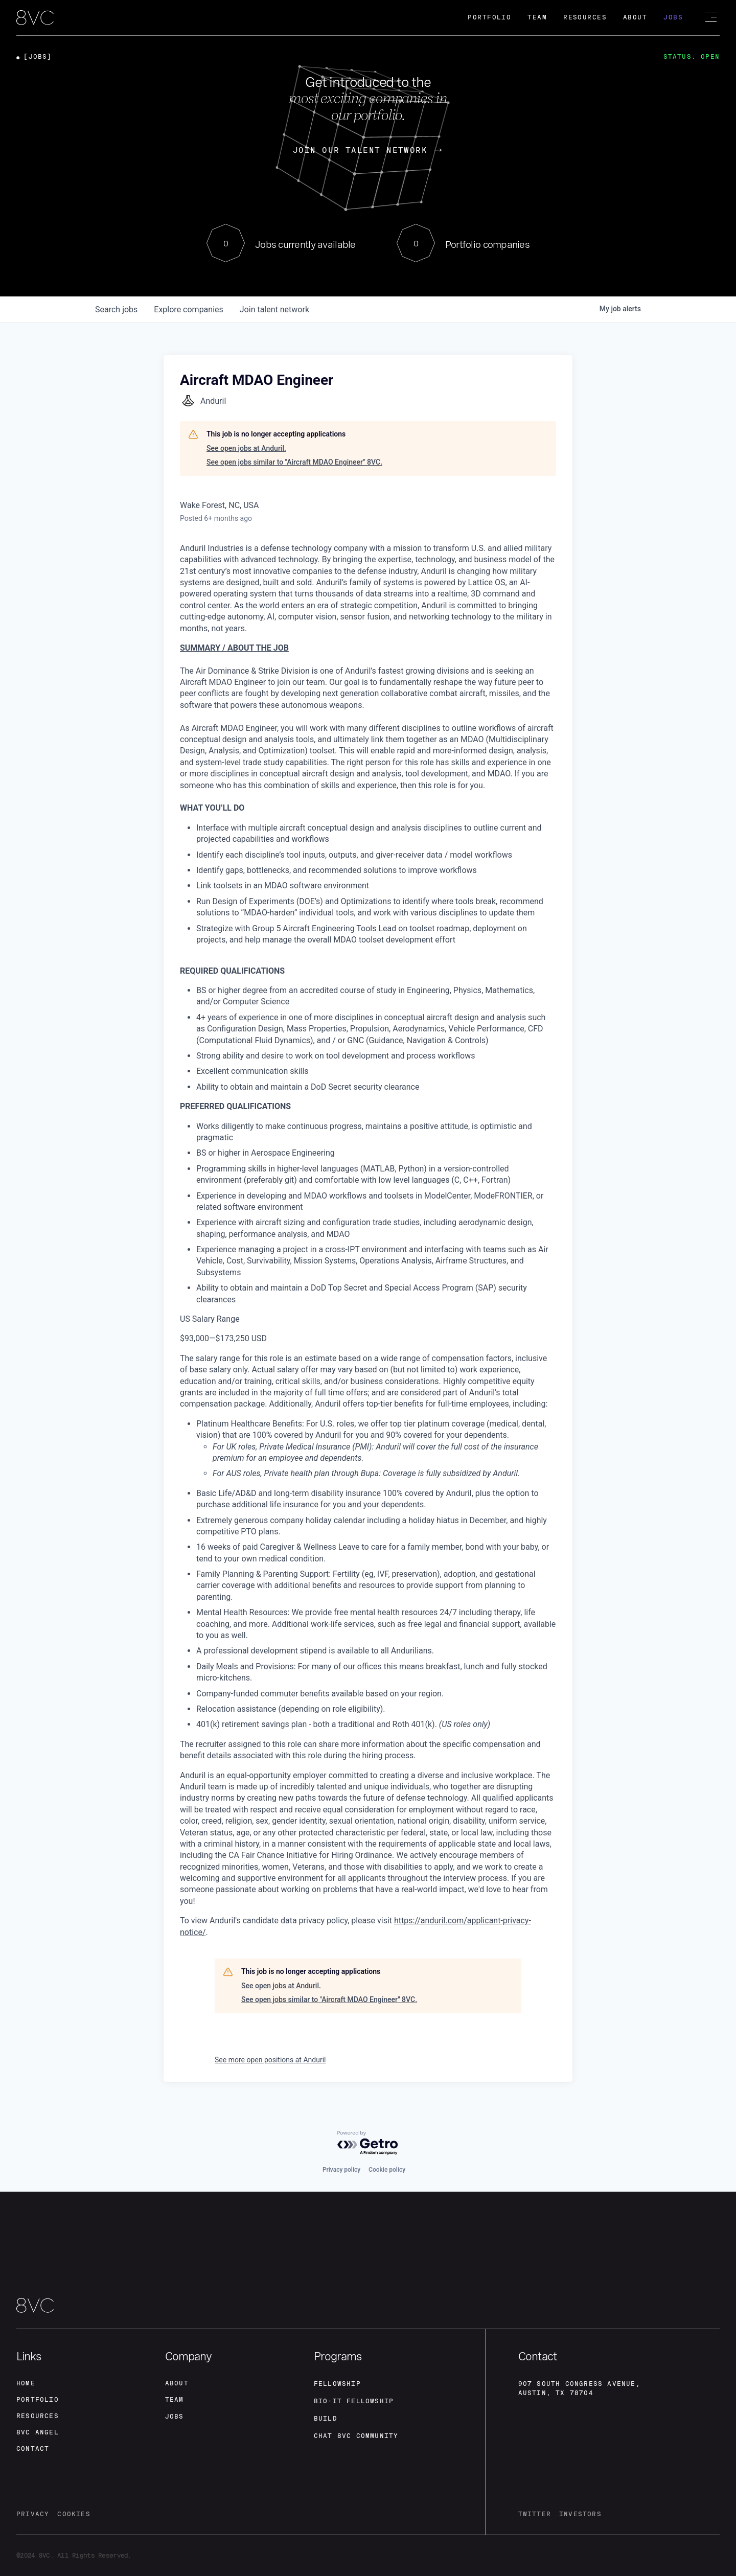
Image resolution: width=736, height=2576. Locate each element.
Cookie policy (387, 2169)
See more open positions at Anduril (270, 2060)
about (177, 2383)
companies (188, 309)
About (635, 17)
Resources (585, 17)
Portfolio (489, 17)
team (174, 2399)
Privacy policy (341, 2169)
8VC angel (37, 2432)
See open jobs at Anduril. (246, 448)
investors (580, 2514)
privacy (32, 2514)
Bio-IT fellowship (354, 2401)
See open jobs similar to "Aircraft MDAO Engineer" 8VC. (294, 462)
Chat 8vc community (356, 2436)
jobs (116, 309)
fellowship (337, 2383)
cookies (73, 2514)
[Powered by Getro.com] (368, 2143)
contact (32, 2448)
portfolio (37, 2399)
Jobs (673, 17)
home (25, 2383)
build (325, 2418)
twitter (534, 2514)
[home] (35, 18)
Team (537, 17)
